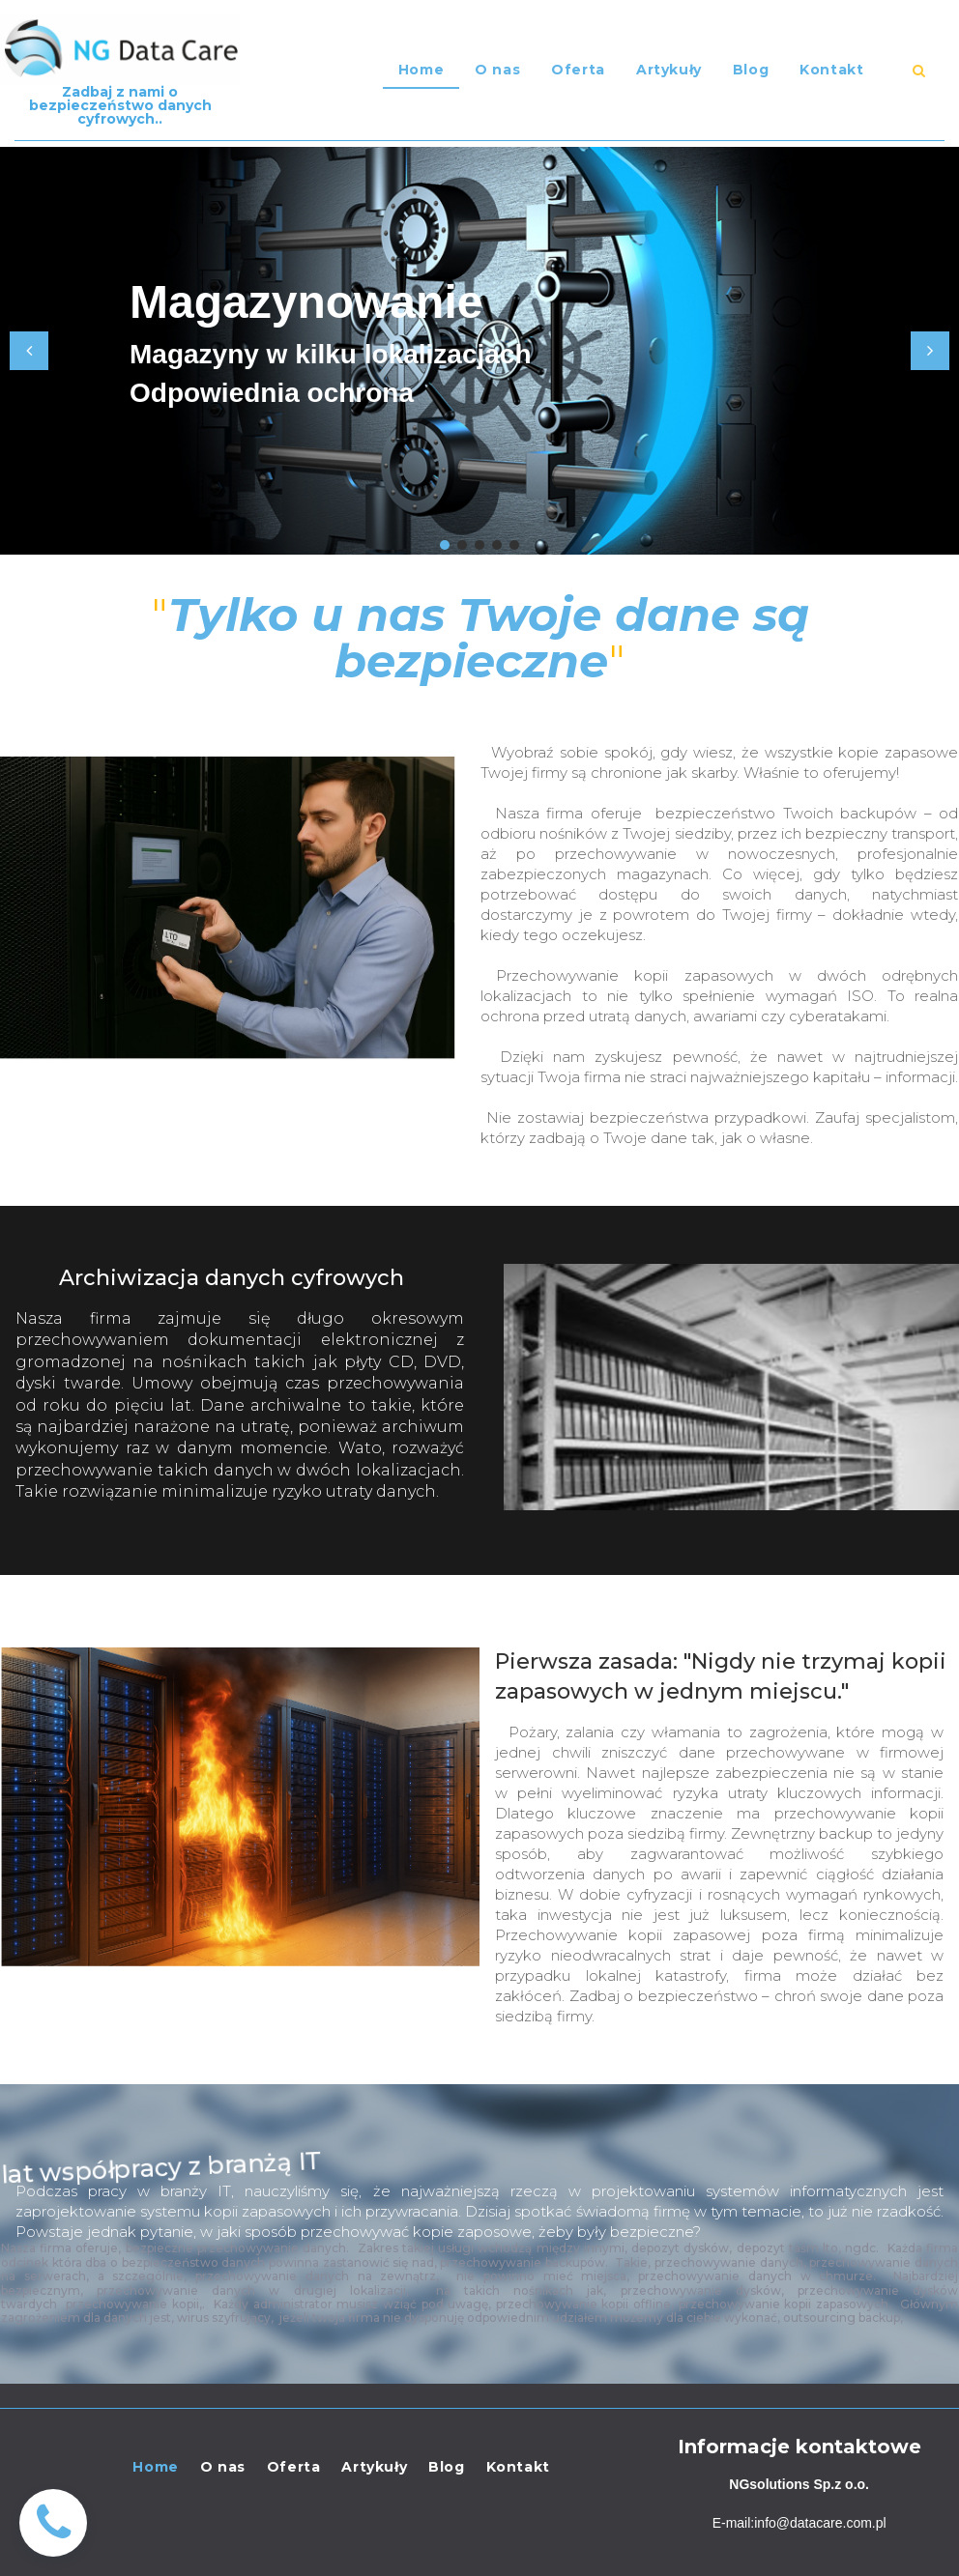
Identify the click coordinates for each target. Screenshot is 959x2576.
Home (421, 69)
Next (930, 350)
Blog (751, 69)
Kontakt (831, 69)
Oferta (578, 69)
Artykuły (669, 69)
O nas (497, 69)
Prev (29, 350)
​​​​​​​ (919, 70)
